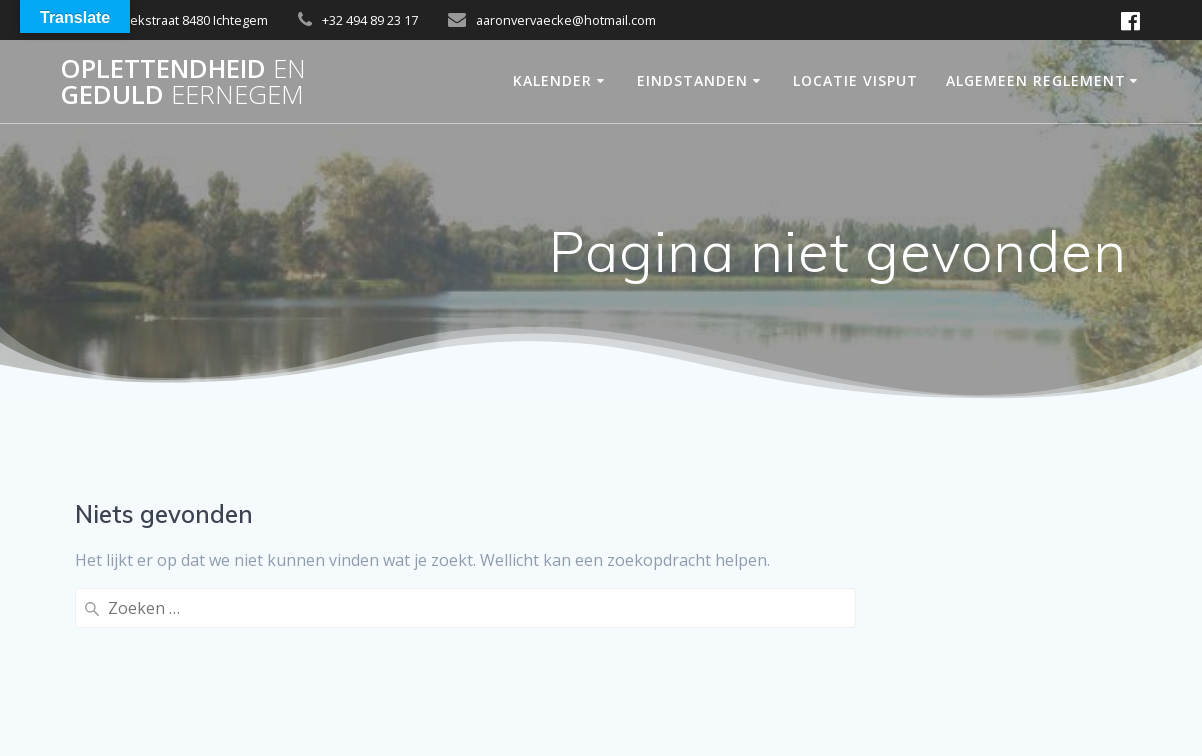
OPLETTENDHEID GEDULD (183, 81)
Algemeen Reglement (1036, 80)
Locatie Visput (855, 80)
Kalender (552, 80)
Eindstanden (692, 80)
